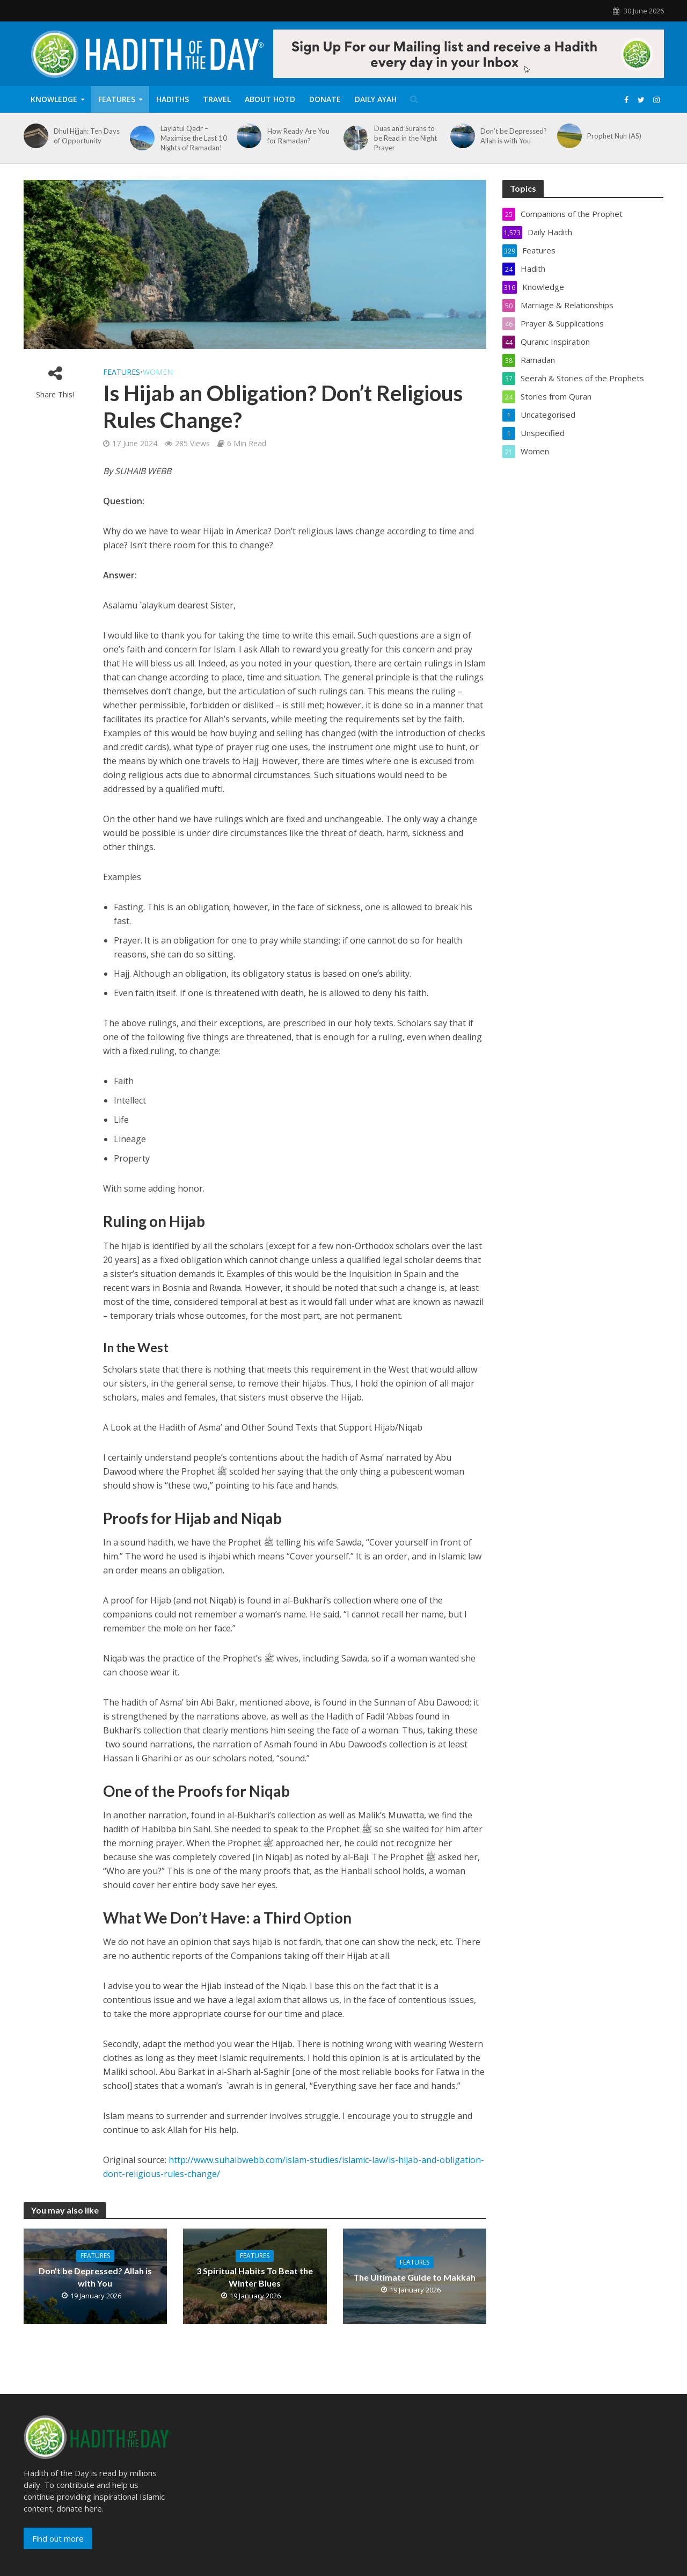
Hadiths (172, 99)
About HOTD (270, 99)
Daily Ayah (376, 99)
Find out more (58, 2538)
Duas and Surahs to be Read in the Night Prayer (405, 138)
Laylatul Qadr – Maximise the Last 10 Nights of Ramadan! (193, 138)
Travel (217, 99)
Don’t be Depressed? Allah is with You (513, 136)
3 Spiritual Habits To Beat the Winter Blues (254, 2277)
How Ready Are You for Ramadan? (298, 136)
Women (158, 372)
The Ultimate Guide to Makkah (414, 2277)
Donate (325, 99)
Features (116, 99)
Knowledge (54, 99)
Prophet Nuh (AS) (614, 136)
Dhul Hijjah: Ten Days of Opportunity (87, 136)
